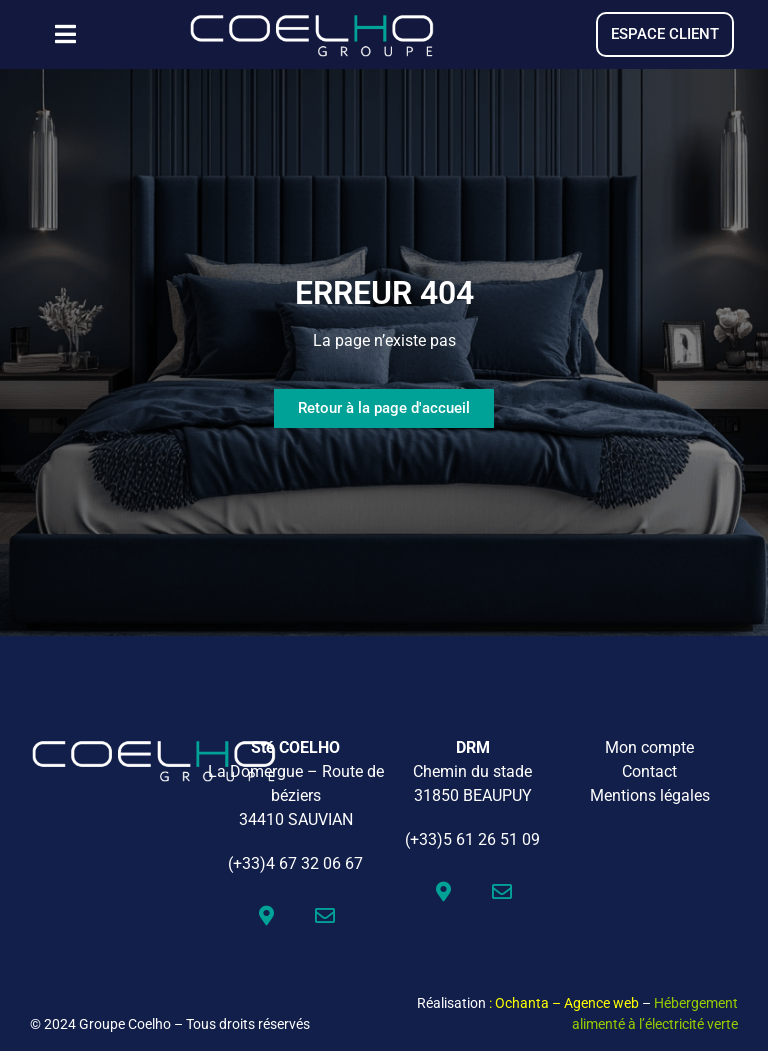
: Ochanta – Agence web (564, 1003)
